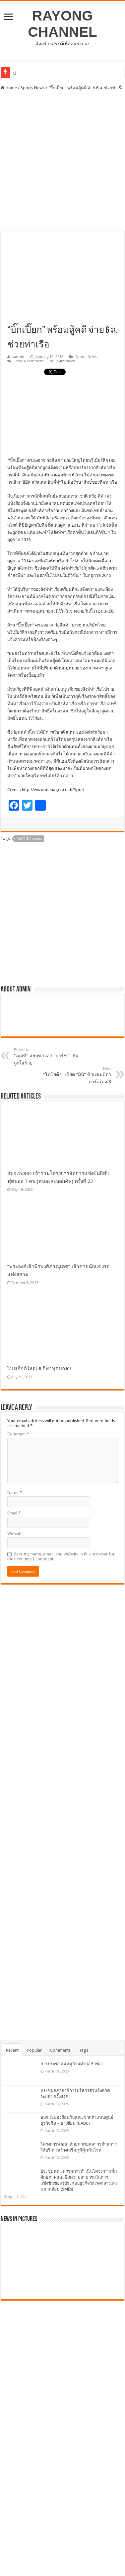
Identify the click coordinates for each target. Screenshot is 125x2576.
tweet (49, 372)
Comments (60, 2050)
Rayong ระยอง (29, 839)
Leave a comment (29, 361)
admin (18, 357)
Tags (83, 2050)
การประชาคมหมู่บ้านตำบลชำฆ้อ (71, 2063)
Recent (12, 2050)
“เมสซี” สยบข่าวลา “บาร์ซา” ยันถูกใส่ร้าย (48, 1057)
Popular (34, 2050)
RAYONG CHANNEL (62, 24)
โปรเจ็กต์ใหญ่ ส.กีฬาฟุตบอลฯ (39, 1369)
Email (14, 1512)
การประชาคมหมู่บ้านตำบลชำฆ (42, 73)
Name (14, 1492)
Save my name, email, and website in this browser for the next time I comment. (61, 1556)
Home (9, 87)
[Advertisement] (63, 162)
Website (15, 1533)
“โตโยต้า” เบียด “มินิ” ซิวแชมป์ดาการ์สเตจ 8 (77, 1075)
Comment (18, 1433)
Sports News (33, 87)
